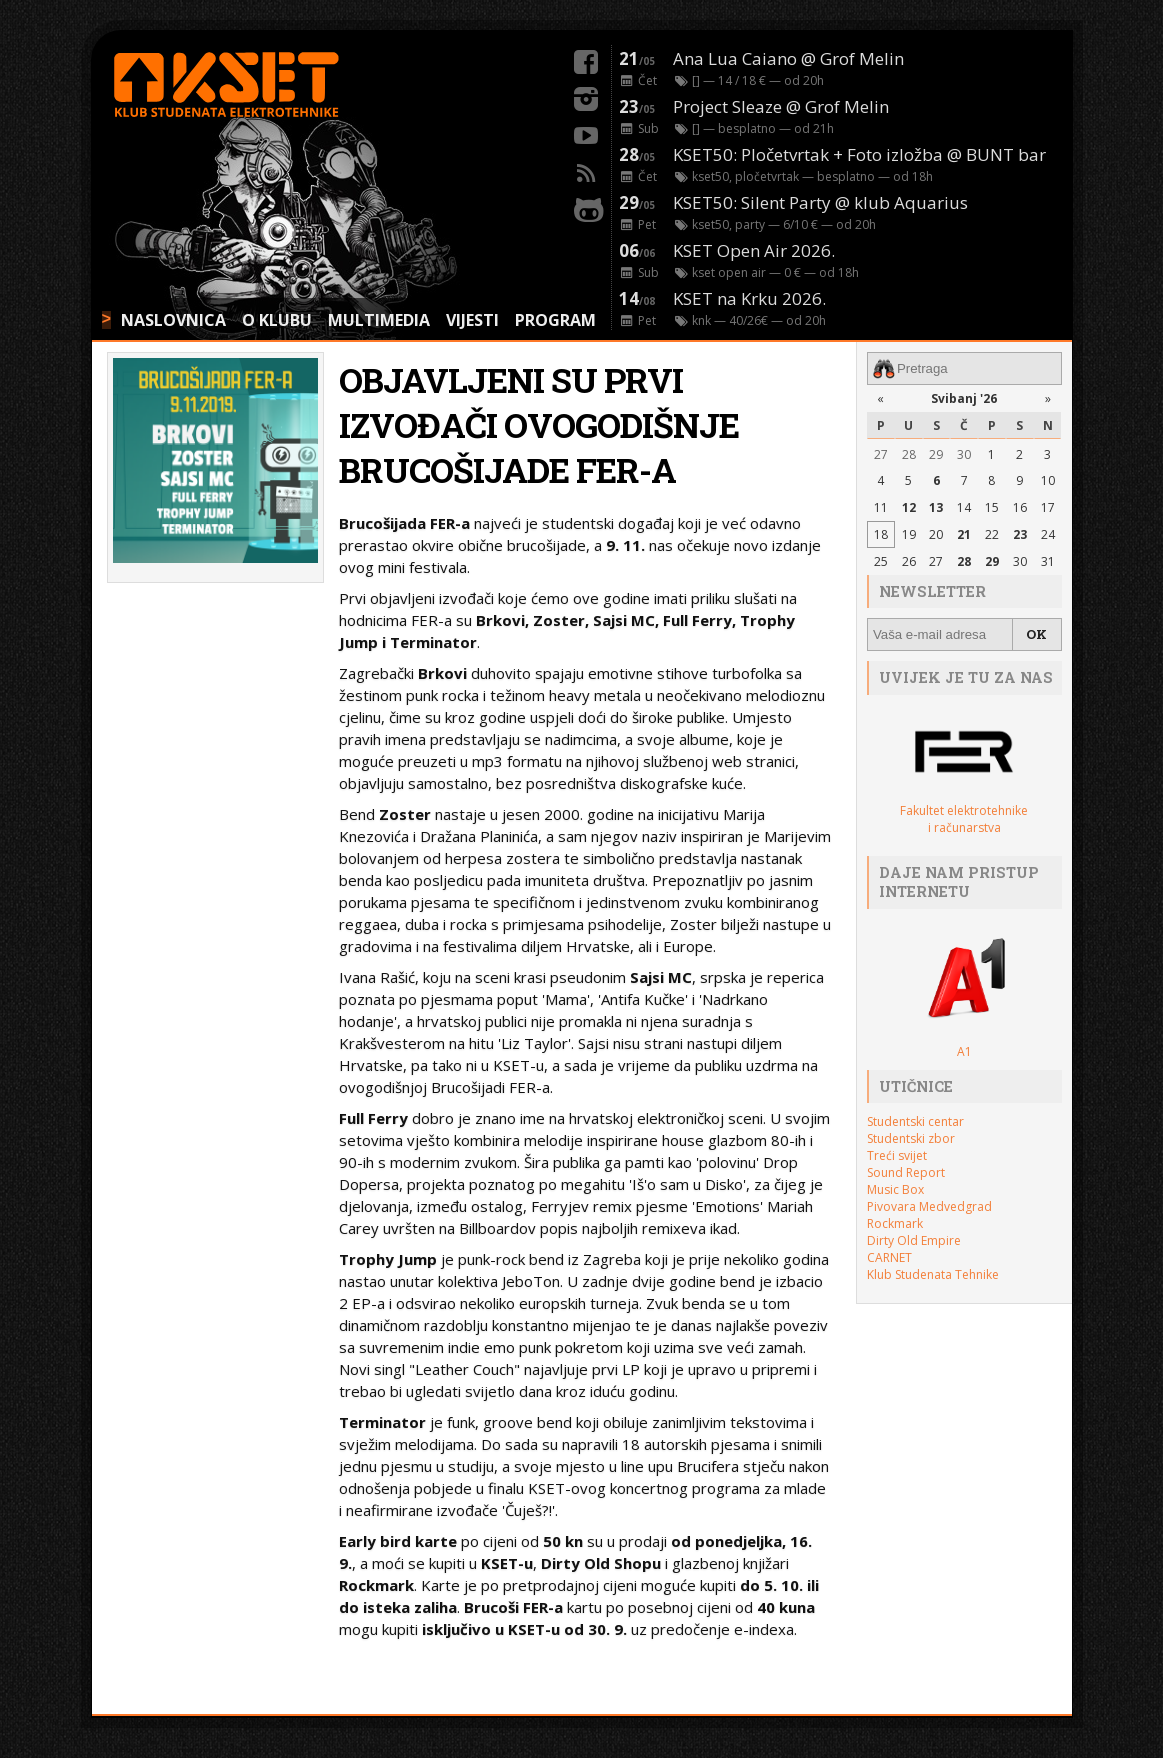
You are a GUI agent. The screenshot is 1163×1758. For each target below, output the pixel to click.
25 (881, 561)
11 (881, 507)
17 (1048, 507)
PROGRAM (555, 320)
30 (964, 454)
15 (992, 507)
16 (1020, 507)
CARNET (889, 1257)
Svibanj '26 (964, 398)
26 (909, 561)
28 (909, 454)
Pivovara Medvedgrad (929, 1206)
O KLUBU (277, 320)
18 (881, 534)
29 (936, 454)
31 (1048, 561)
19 (909, 534)
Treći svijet (897, 1155)
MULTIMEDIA (379, 320)
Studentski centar (915, 1121)
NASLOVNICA (173, 320)
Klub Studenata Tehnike (933, 1274)
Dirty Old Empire (914, 1240)
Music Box (895, 1189)
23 (1020, 534)
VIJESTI (472, 320)
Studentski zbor (911, 1138)
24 (1048, 534)
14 (964, 507)
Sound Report (906, 1172)
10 (1048, 480)
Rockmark (895, 1223)
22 (992, 534)
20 (936, 534)
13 (936, 507)
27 (881, 454)
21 (964, 534)
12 (909, 507)
